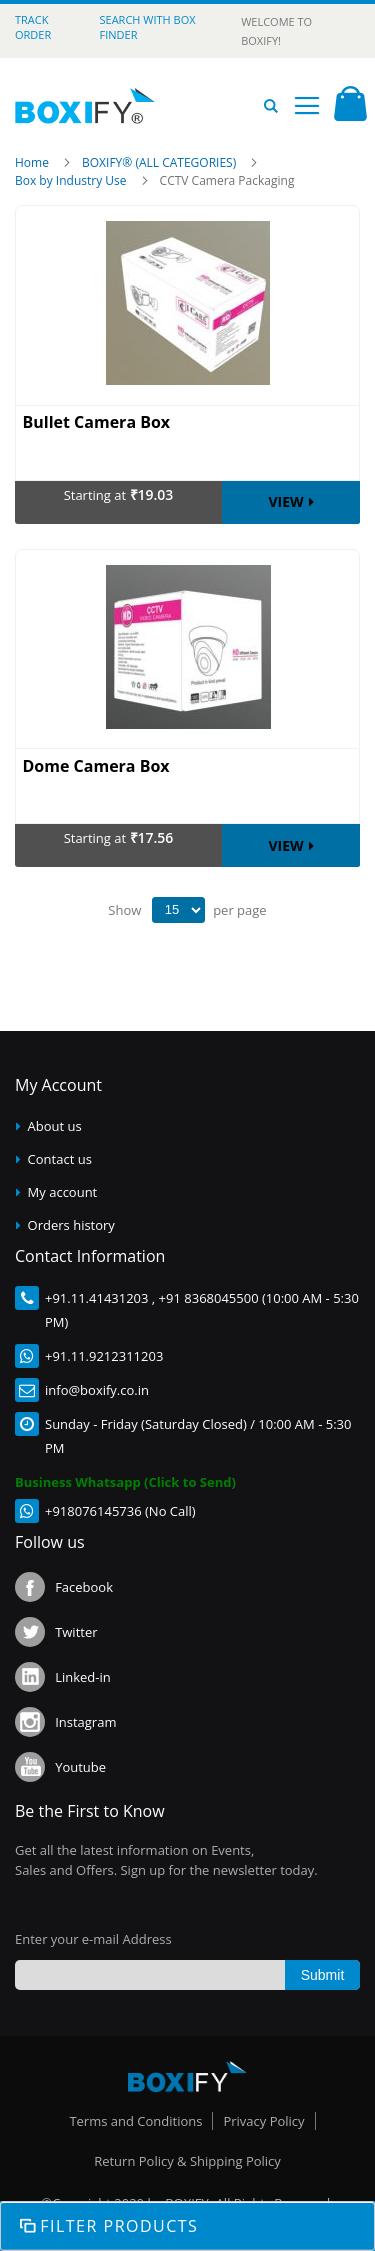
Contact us (60, 1159)
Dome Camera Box (96, 766)
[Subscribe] (322, 1975)
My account (63, 1192)
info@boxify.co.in (97, 1390)
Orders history (71, 1225)
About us (55, 1126)
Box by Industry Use (72, 180)
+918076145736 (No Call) (120, 1511)
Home (33, 162)
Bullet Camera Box (97, 422)
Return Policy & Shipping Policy (187, 2161)
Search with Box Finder (148, 27)
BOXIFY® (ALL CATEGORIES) (160, 162)
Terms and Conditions (135, 2121)
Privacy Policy (263, 2121)
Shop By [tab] (187, 2226)
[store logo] (85, 106)
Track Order (33, 27)
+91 (56, 1298)
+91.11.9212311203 (104, 1356)
